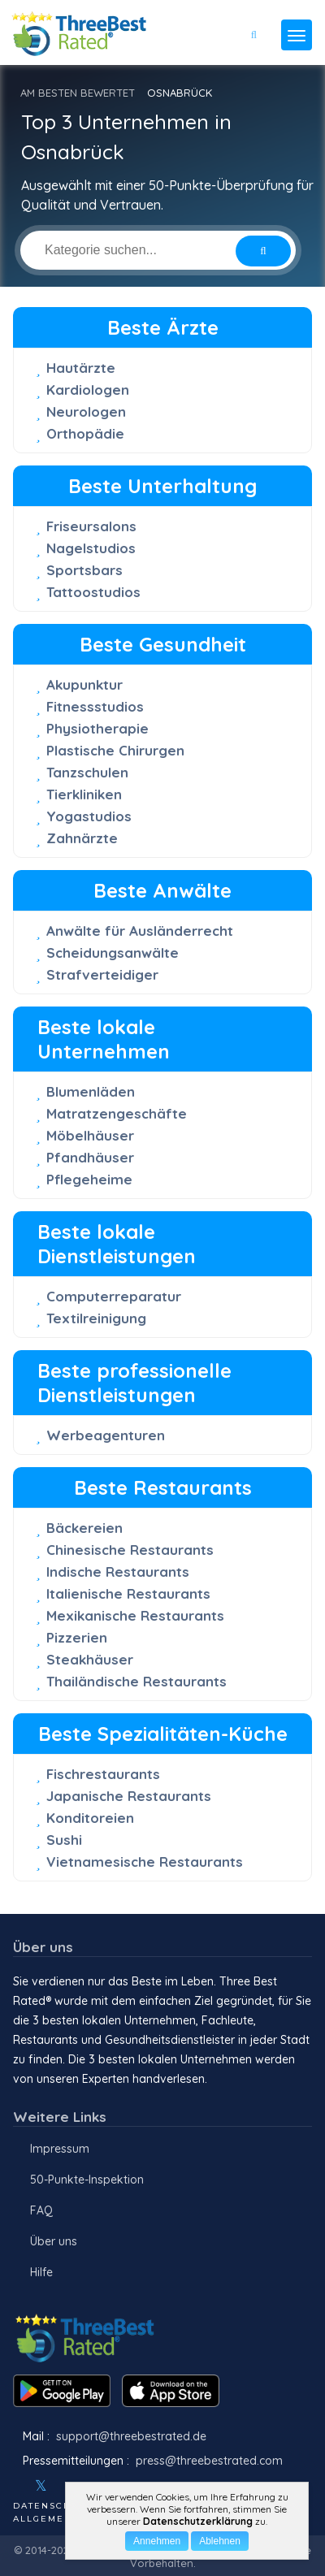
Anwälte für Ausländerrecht (139, 930)
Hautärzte (80, 367)
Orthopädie (85, 433)
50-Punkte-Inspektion (87, 2179)
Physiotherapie (97, 728)
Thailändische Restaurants (136, 1681)
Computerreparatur (113, 1296)
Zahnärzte (82, 837)
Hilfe (41, 2272)
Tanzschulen (87, 772)
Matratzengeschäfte (116, 1113)
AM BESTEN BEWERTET (77, 92)
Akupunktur (84, 684)
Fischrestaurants (103, 1773)
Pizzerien (76, 1637)
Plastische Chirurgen (115, 750)
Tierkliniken (84, 794)
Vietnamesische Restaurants (144, 1861)
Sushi (64, 1839)
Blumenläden (90, 1091)
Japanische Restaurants (128, 1795)
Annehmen (156, 2541)
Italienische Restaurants (128, 1593)
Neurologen (86, 411)
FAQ (41, 2210)
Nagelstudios (91, 547)
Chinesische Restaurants (130, 1549)
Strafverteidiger (102, 974)
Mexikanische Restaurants (135, 1615)
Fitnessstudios (95, 706)
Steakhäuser (89, 1659)
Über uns (53, 2241)
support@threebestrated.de (131, 2436)
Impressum (59, 2148)
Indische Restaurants (117, 1571)
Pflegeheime (89, 1179)
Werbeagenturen (105, 1435)
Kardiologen (87, 389)
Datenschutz (53, 2505)
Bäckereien (84, 1527)
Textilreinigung (96, 1318)
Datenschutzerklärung (198, 2521)
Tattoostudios (93, 591)
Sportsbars (84, 569)
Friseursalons (91, 526)
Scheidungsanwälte (112, 952)
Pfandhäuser (90, 1157)
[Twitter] (41, 2486)
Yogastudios (89, 816)
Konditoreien (90, 1817)
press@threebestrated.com (209, 2460)
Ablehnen (219, 2541)
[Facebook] (14, 2486)
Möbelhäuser (90, 1135)
